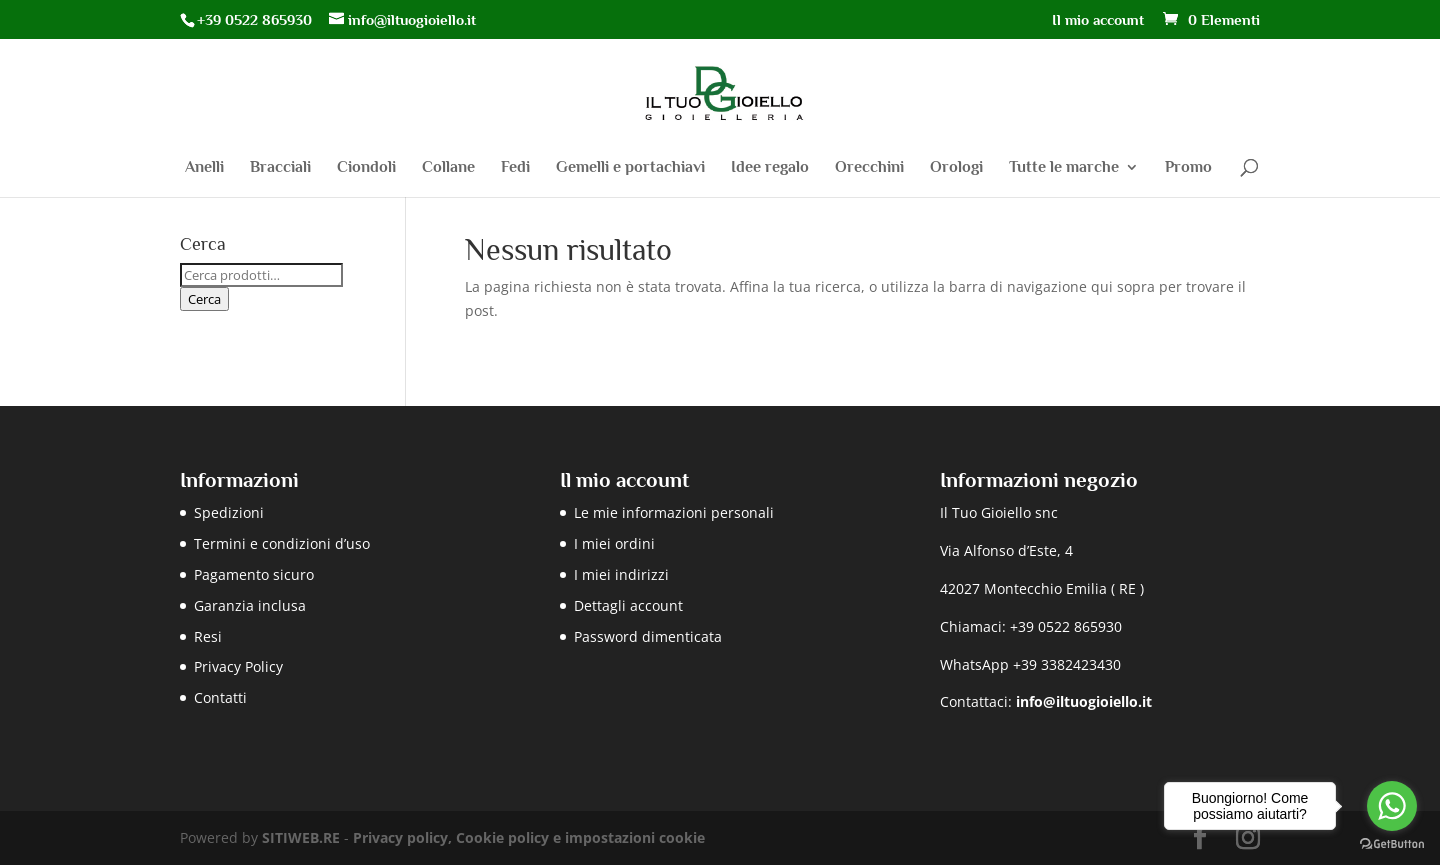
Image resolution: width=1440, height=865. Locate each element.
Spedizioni (229, 512)
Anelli (204, 168)
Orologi (956, 168)
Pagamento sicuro (254, 574)
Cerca (204, 299)
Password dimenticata (648, 636)
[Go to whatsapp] (1392, 806)
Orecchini (869, 168)
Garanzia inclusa (250, 605)
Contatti (220, 697)
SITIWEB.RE (301, 837)
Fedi (515, 168)
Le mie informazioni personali (674, 512)
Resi (208, 636)
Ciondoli (366, 168)
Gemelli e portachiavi (630, 168)
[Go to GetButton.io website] (1392, 844)
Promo (1188, 168)
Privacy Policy (238, 666)
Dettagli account (628, 605)
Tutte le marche (1064, 168)
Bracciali (280, 168)
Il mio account (1098, 20)
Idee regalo (770, 168)
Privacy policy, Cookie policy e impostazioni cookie (529, 837)
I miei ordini (614, 543)
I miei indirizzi (621, 574)
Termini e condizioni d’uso (282, 543)
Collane (448, 168)
